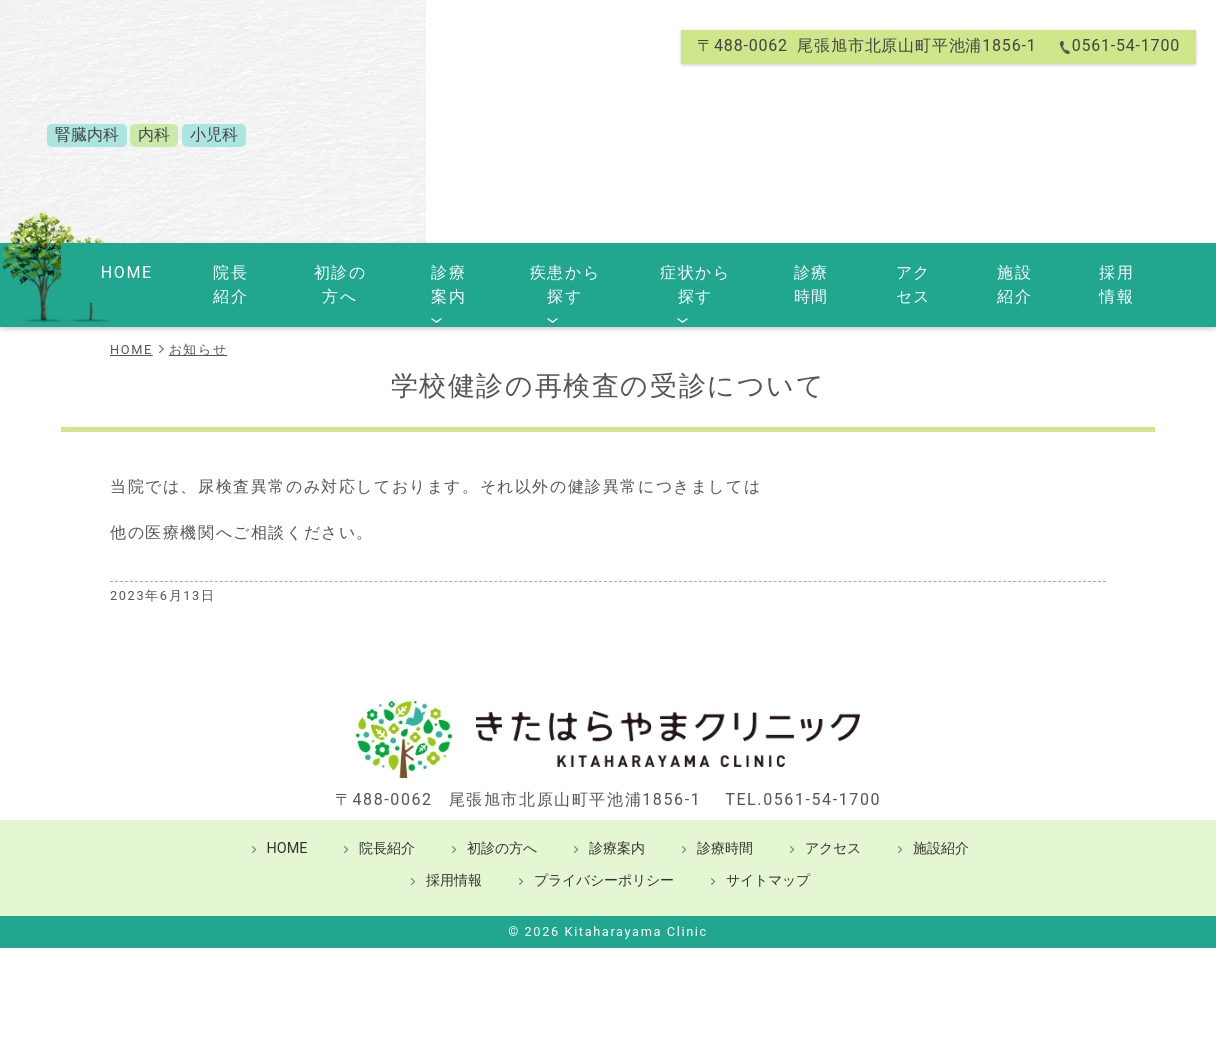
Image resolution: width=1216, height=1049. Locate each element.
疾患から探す (540, 271)
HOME (121, 271)
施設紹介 (987, 271)
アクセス (889, 271)
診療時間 (791, 271)
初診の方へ (315, 271)
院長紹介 (208, 271)
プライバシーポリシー (604, 853)
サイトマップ (768, 853)
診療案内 (423, 271)
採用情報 (1085, 271)
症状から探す (675, 271)
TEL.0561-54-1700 (803, 772)
